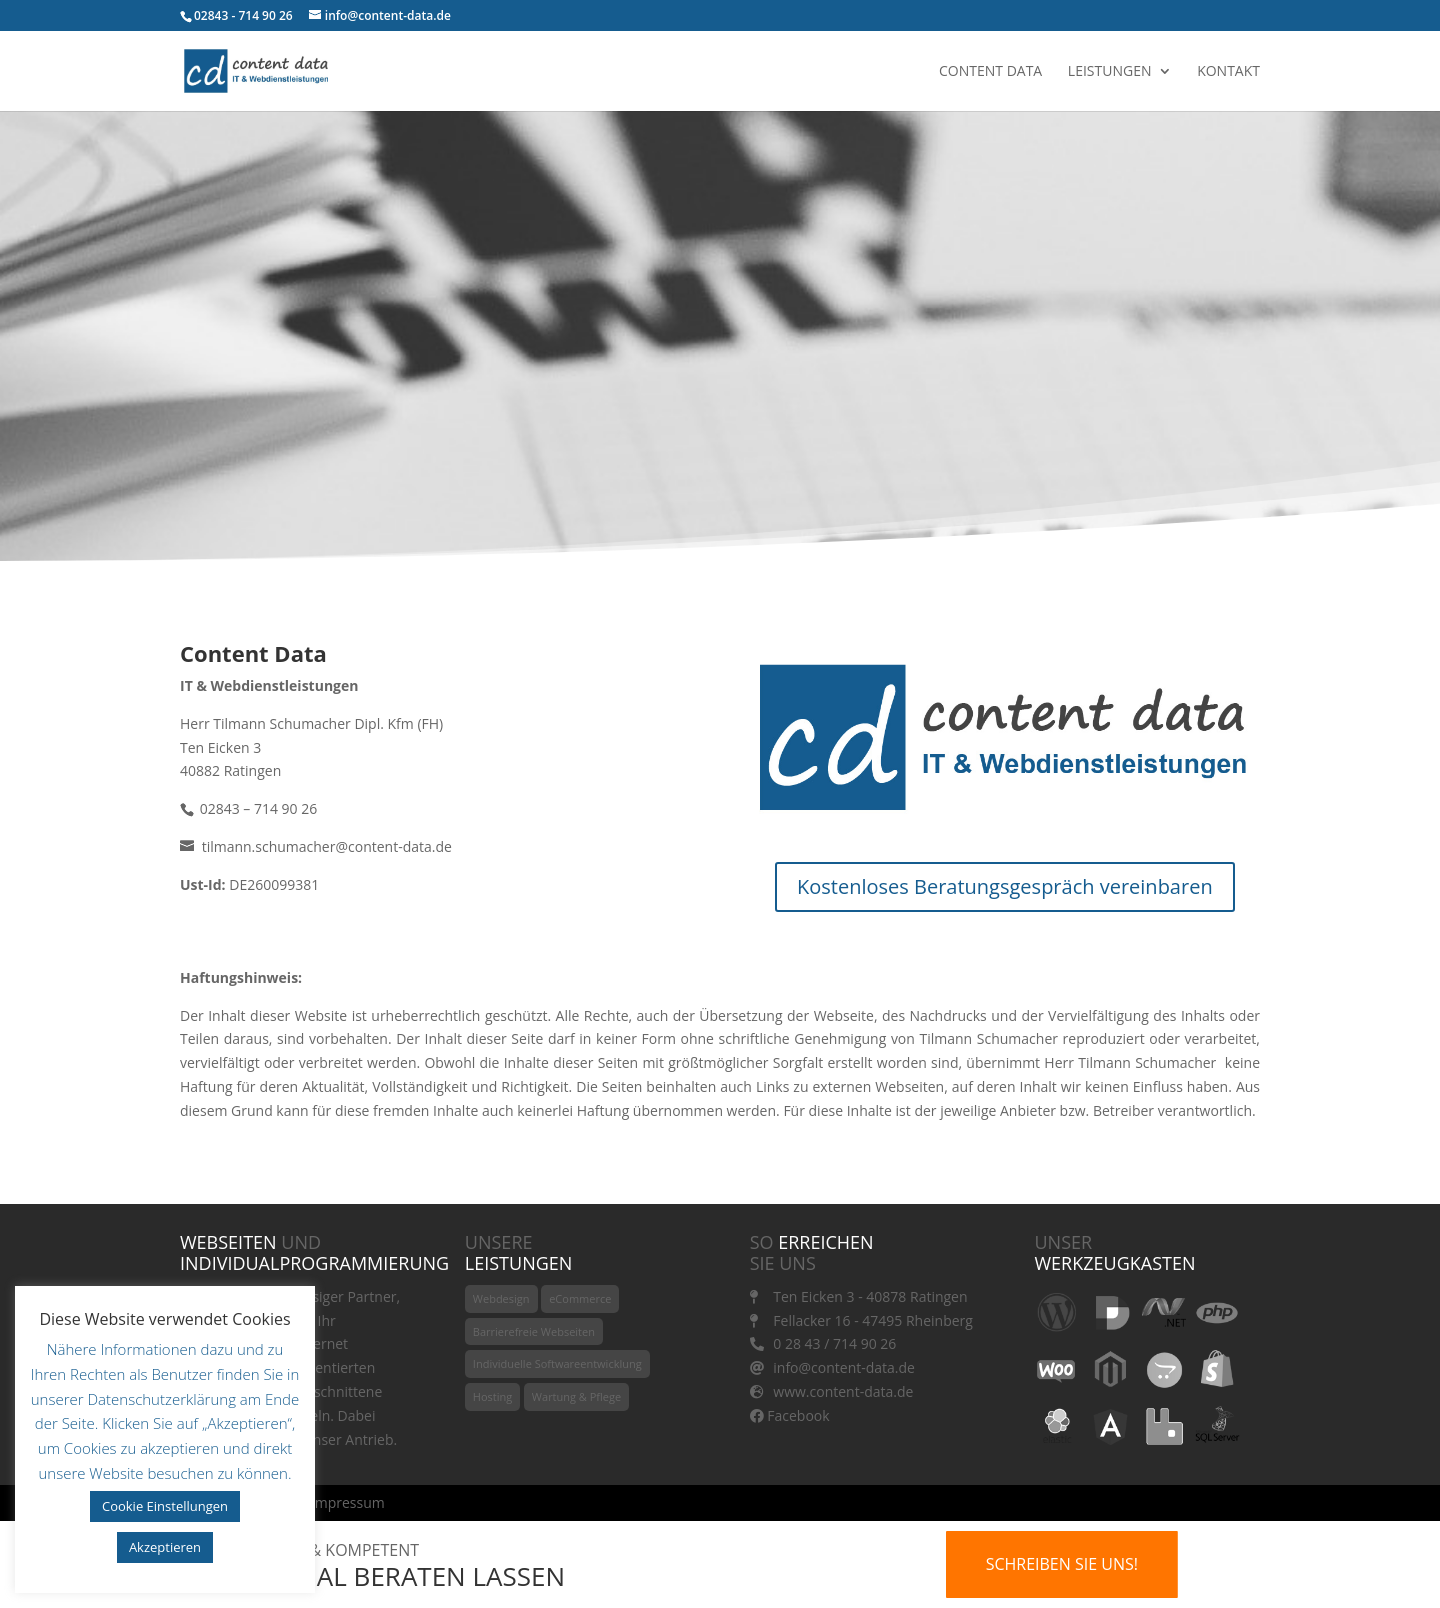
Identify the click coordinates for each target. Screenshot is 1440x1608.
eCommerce (580, 1298)
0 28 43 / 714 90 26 (823, 1343)
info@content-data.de (832, 1367)
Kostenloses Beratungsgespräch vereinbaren (1005, 886)
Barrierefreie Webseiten (534, 1331)
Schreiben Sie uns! (1062, 1564)
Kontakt (1228, 72)
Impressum (348, 1502)
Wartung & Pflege (576, 1396)
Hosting (492, 1396)
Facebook (790, 1415)
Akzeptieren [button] (165, 1547)
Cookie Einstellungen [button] (165, 1506)
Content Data (990, 72)
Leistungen (1110, 72)
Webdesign (501, 1298)
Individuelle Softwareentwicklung (557, 1363)
